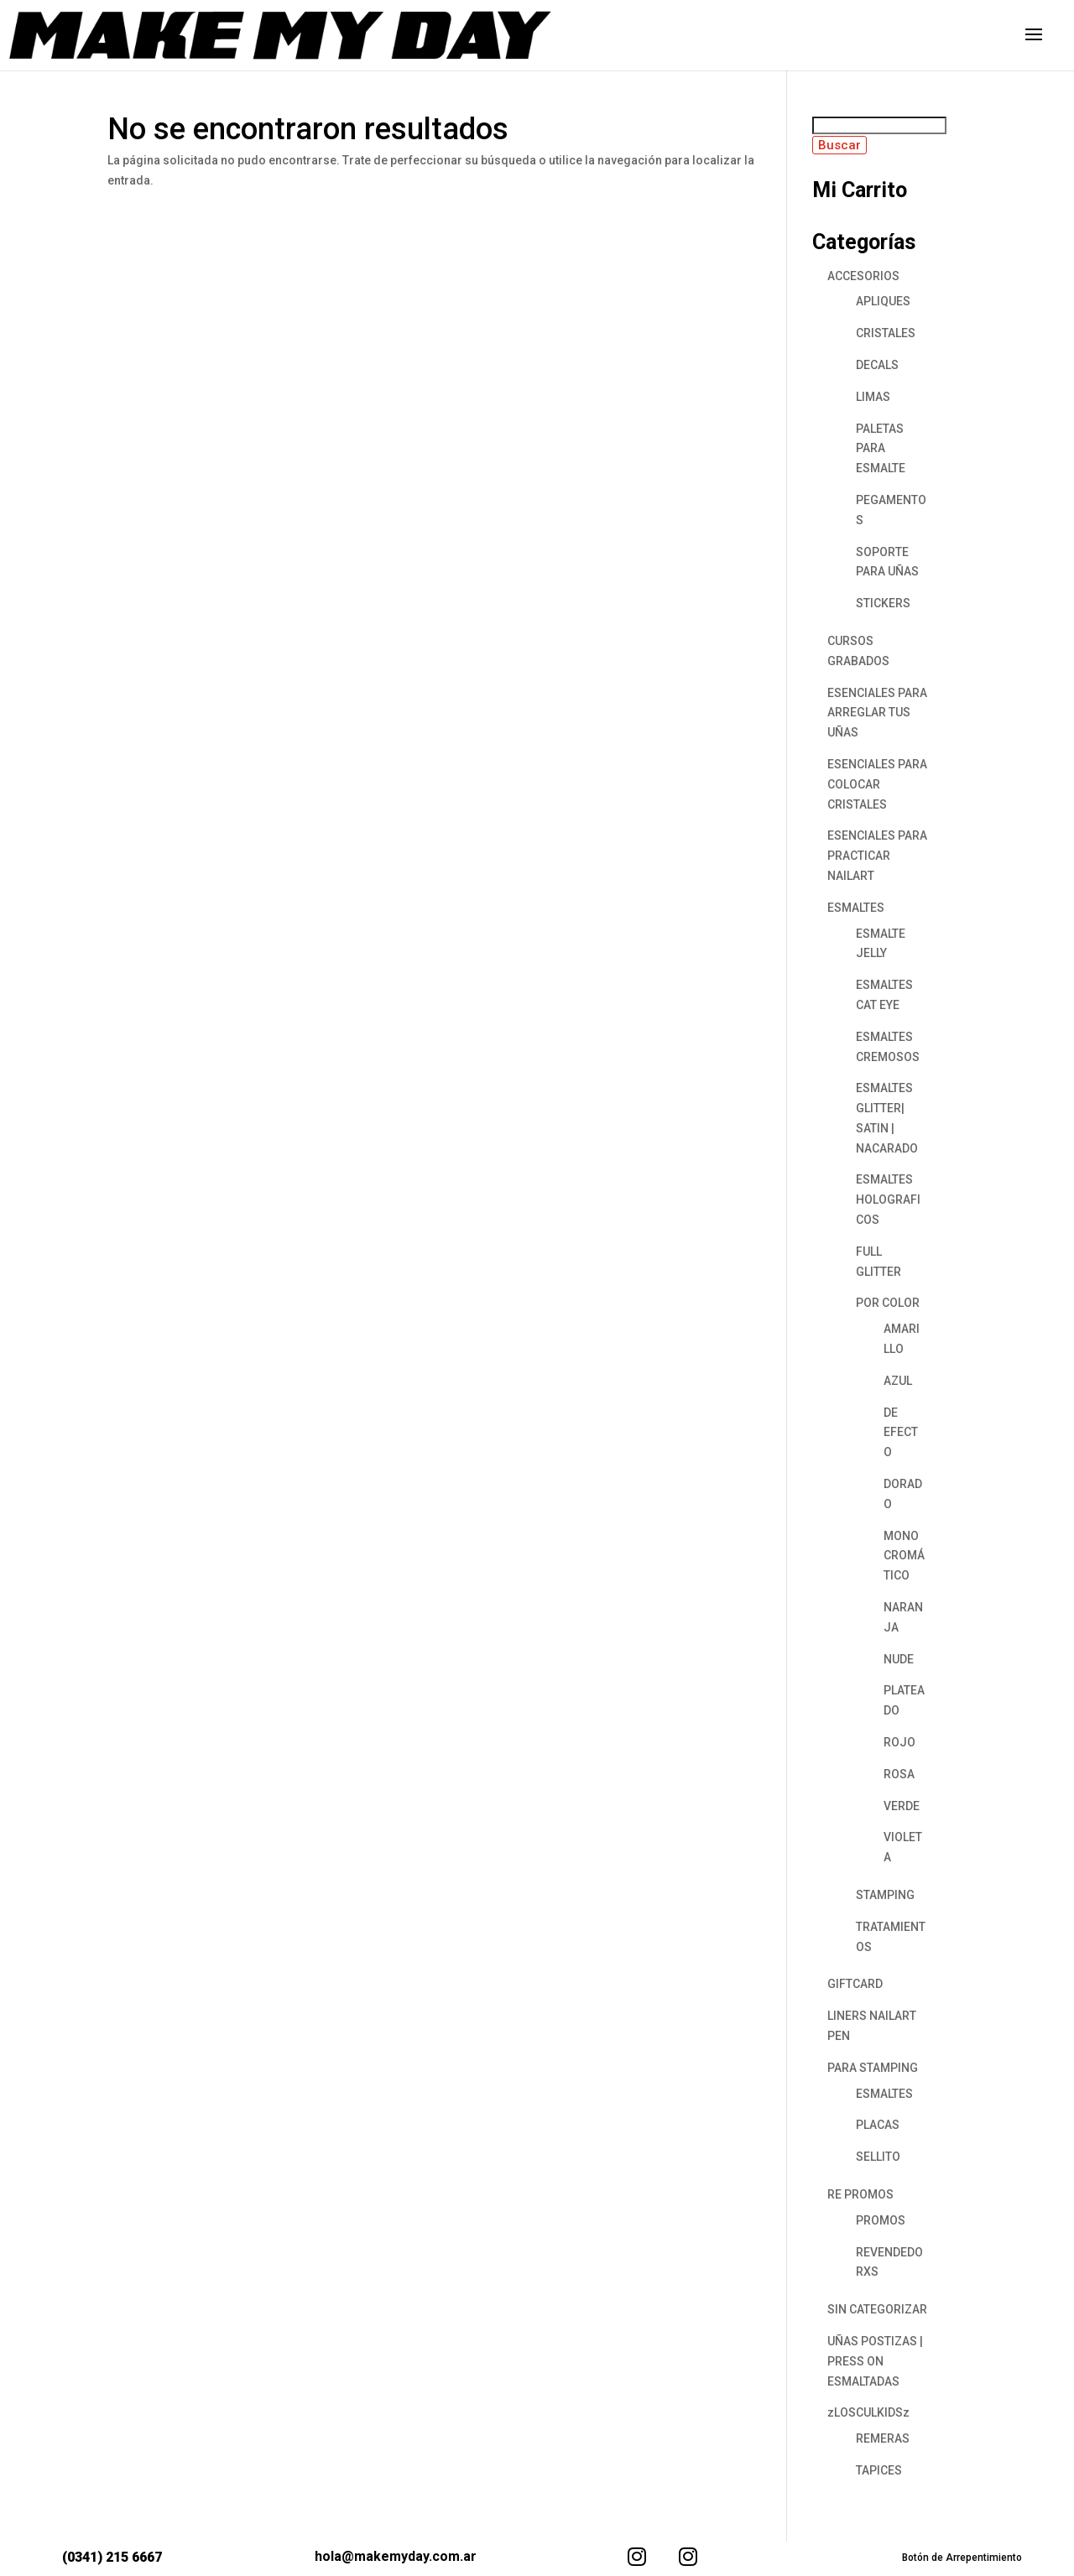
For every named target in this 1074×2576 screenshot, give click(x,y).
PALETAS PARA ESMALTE (880, 449)
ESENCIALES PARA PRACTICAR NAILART (877, 855)
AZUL (898, 1380)
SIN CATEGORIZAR (877, 2309)
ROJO (899, 1742)
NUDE (899, 1659)
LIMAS (873, 396)
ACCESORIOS (863, 276)
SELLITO (878, 2156)
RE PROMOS (860, 2194)
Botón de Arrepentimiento (962, 2557)
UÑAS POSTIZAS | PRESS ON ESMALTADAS (875, 2361)
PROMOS (880, 2220)
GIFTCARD (855, 1984)
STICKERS (883, 603)
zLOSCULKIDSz (868, 2412)
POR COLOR (888, 1302)
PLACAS (877, 2124)
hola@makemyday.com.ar (396, 2556)
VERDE (902, 1806)
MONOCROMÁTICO (904, 1556)
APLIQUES (883, 301)
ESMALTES (855, 907)
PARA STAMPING (872, 2067)
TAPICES (879, 2470)
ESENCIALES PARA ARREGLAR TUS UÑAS (877, 713)
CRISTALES (885, 333)
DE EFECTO (901, 1433)
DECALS (877, 365)
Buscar (839, 145)
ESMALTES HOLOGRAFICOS (888, 1199)
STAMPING (885, 1895)
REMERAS (883, 2438)
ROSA (899, 1774)
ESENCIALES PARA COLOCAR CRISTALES (877, 784)
